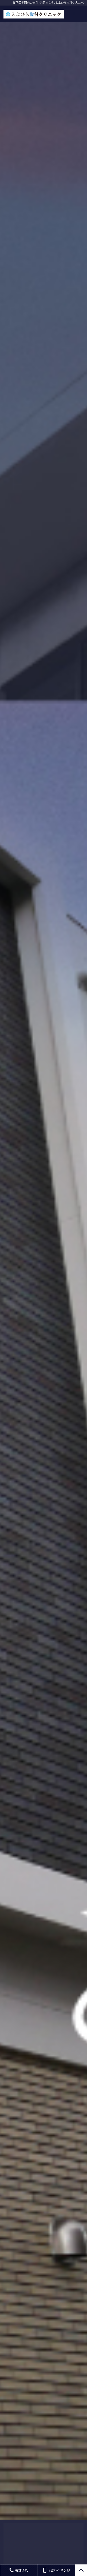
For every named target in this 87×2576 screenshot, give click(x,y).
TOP (81, 2570)
